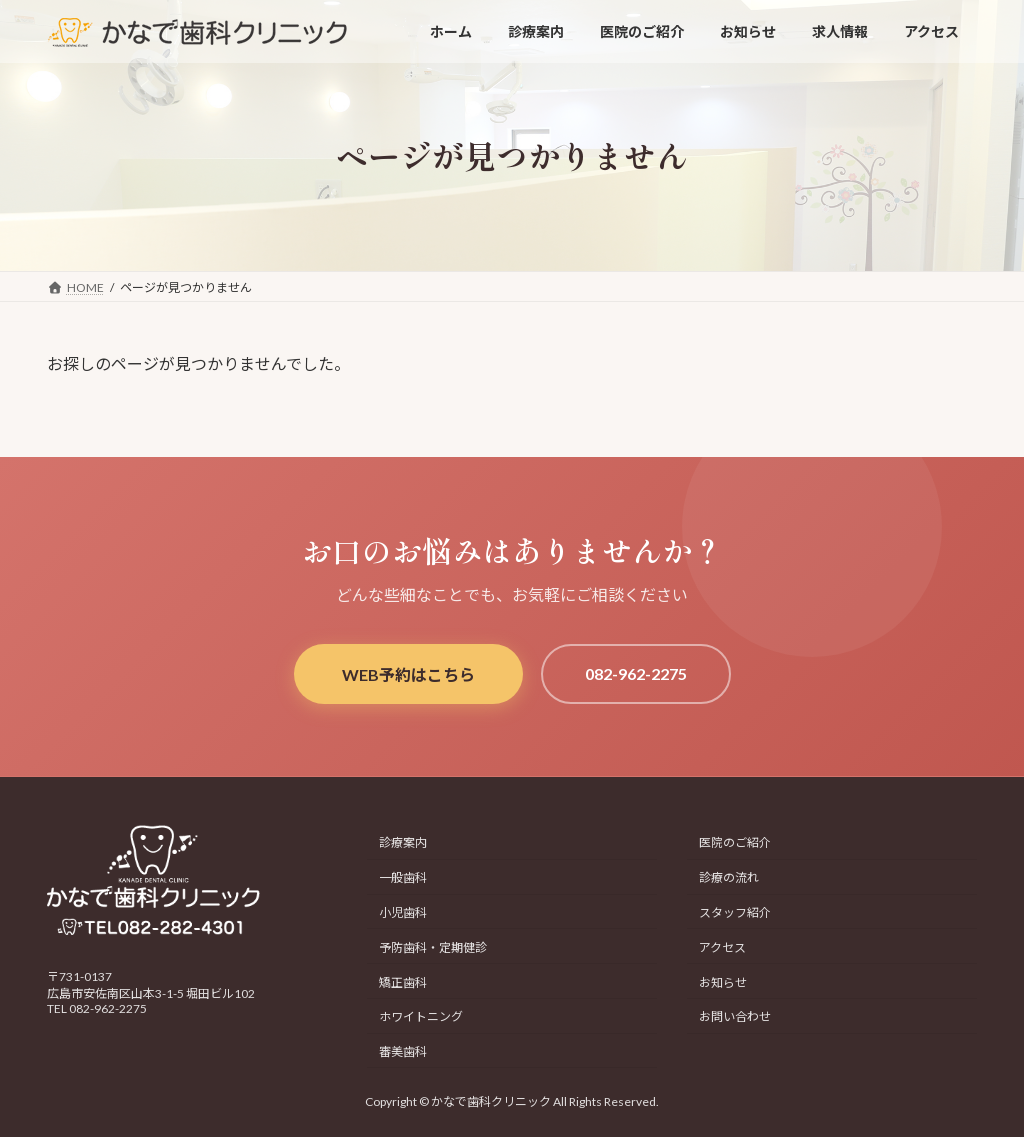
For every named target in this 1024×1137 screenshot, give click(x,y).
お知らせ (723, 982)
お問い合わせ (735, 1017)
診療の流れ (729, 878)
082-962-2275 (636, 673)
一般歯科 (403, 878)
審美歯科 (403, 1051)
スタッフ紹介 (735, 912)
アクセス (722, 947)
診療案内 (403, 843)
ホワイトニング (421, 1017)
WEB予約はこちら (408, 674)
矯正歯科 (403, 982)
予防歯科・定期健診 (433, 947)
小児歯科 (403, 912)
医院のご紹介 (735, 843)
